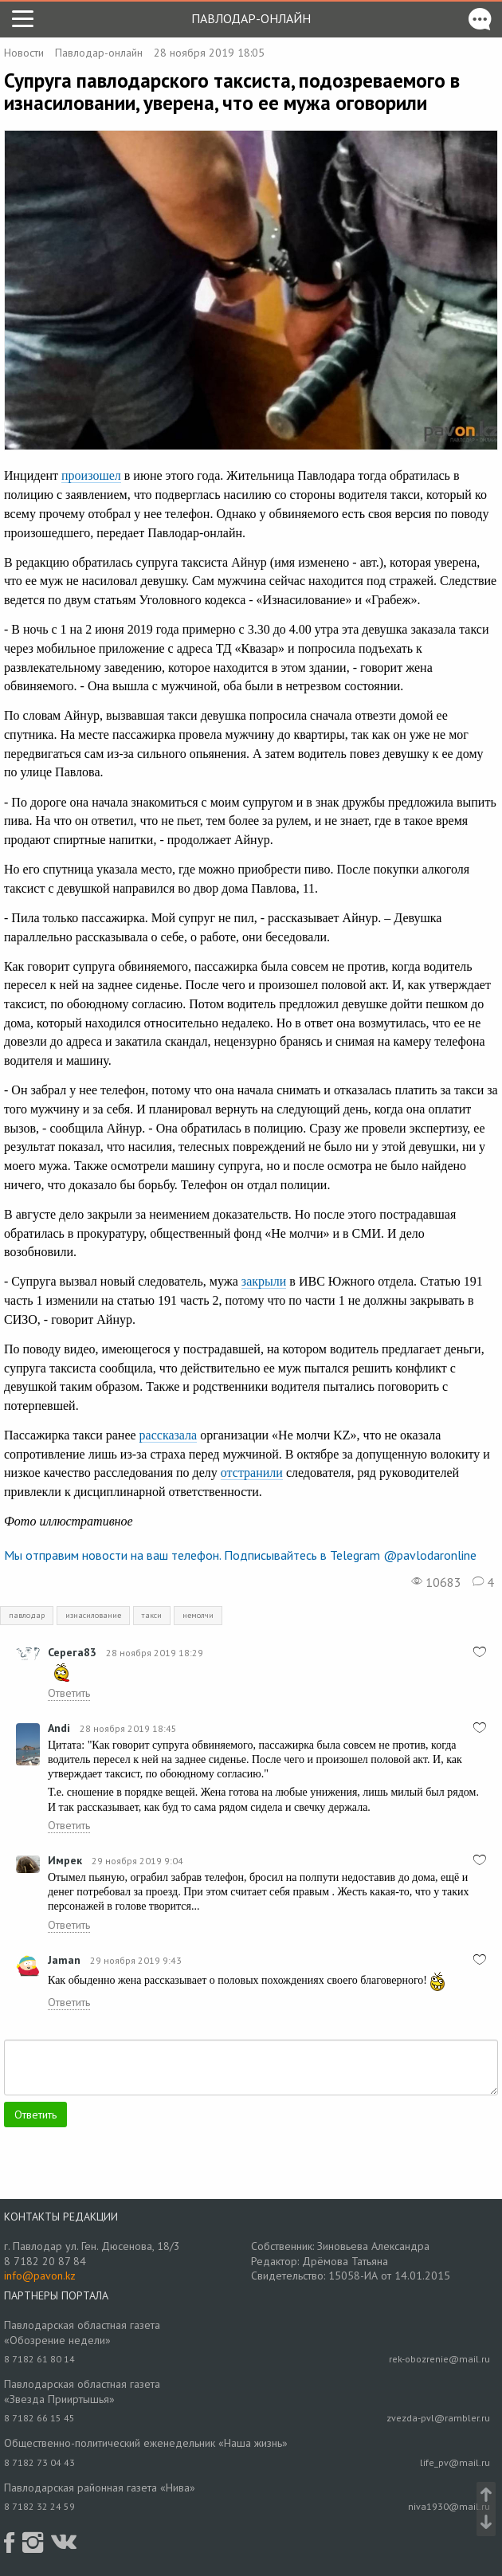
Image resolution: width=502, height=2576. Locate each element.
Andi (59, 1728)
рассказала (168, 1435)
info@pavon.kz (40, 2275)
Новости (24, 52)
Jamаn (64, 1960)
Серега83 (72, 1652)
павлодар (27, 1615)
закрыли (264, 1281)
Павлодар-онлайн (251, 18)
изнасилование (93, 1615)
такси (152, 1615)
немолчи (198, 1615)
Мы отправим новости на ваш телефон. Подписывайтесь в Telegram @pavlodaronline (240, 1555)
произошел (91, 475)
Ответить (69, 1693)
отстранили (252, 1472)
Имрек (65, 1860)
